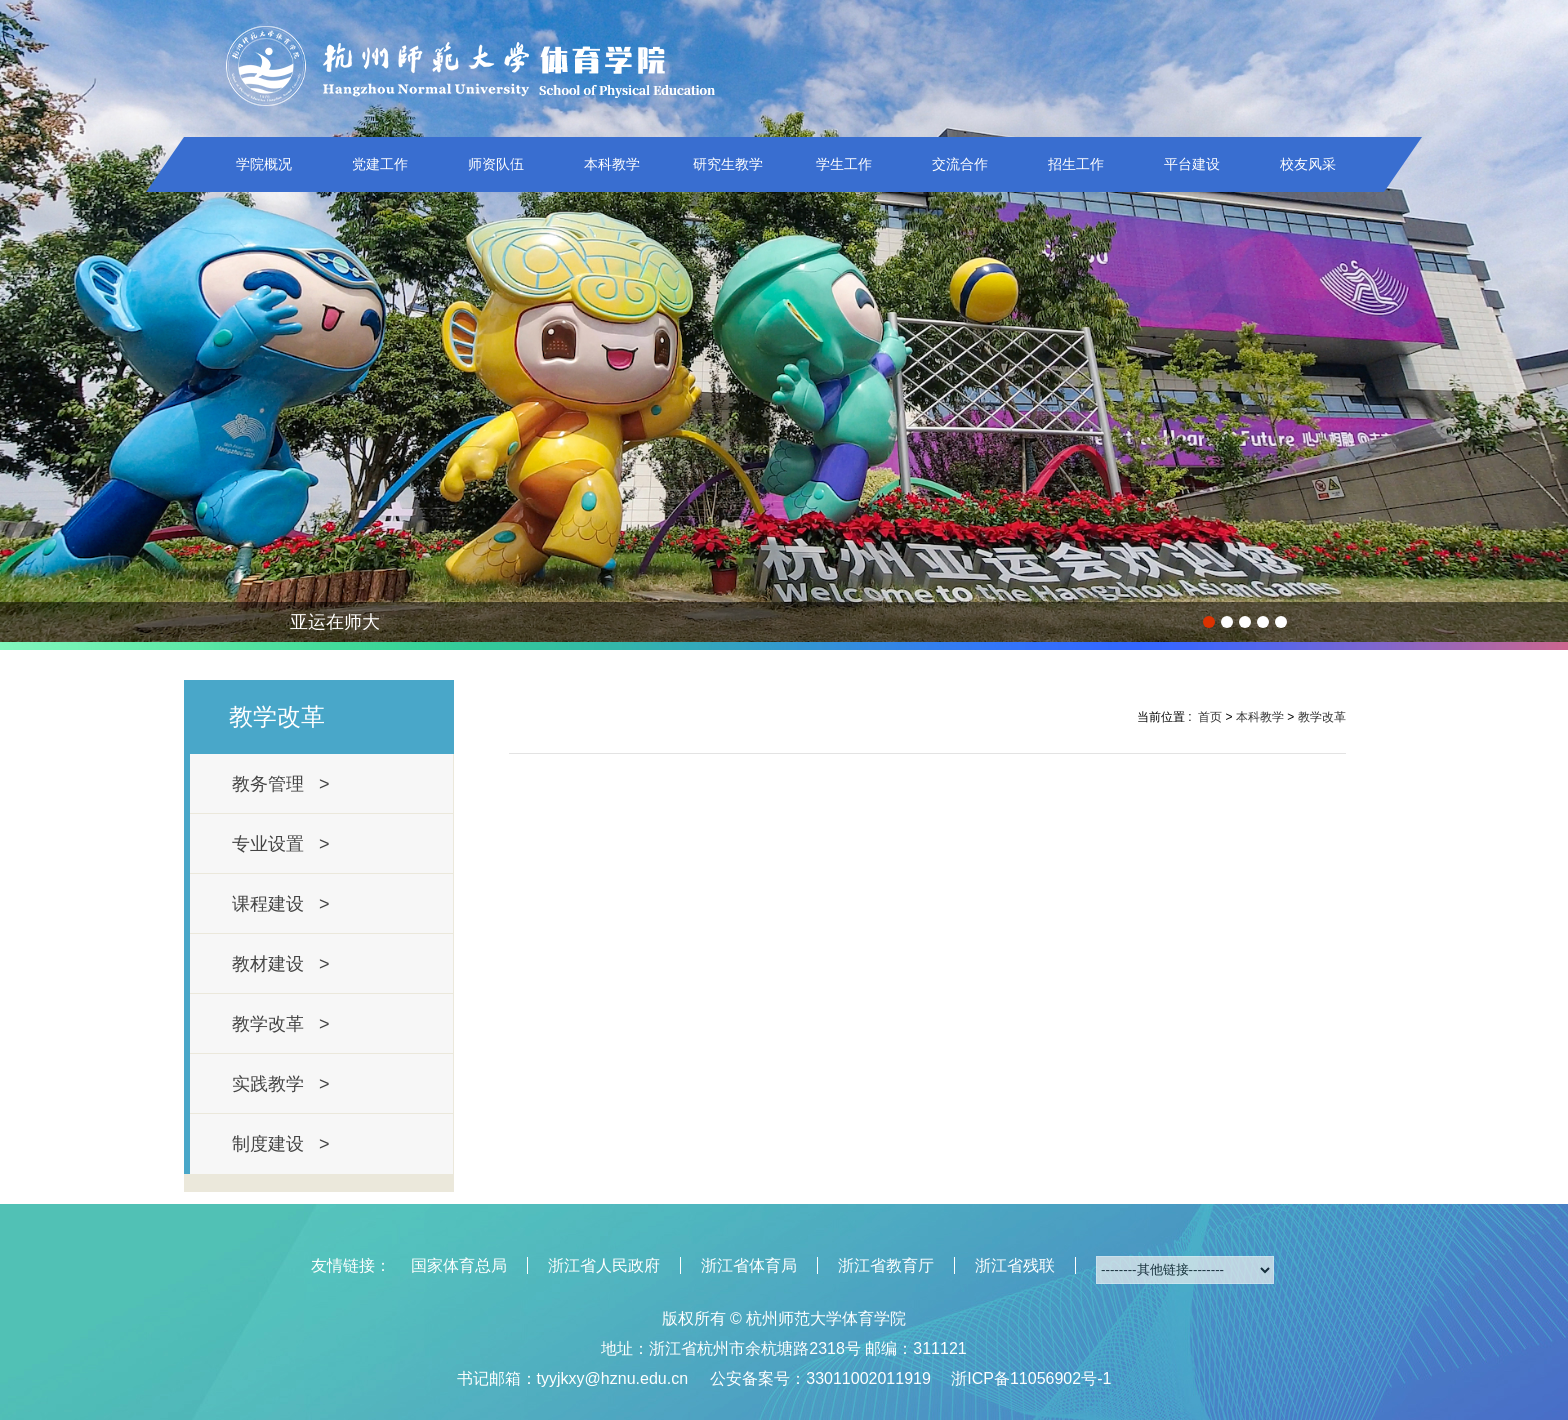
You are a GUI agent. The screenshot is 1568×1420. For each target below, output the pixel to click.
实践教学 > (281, 1084)
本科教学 (612, 164)
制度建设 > (281, 1144)
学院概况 (264, 164)
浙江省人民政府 (604, 1265)
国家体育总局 (459, 1265)
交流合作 (960, 164)
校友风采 (1308, 164)
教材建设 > (281, 964)
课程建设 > (281, 904)
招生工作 (1076, 164)
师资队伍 (496, 164)
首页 (1210, 717)
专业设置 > (281, 844)
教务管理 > (281, 784)
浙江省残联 (1015, 1265)
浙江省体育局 (749, 1265)
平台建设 (1192, 164)
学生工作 (844, 164)
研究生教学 (728, 164)
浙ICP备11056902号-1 (1031, 1378)
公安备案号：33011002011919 (820, 1378)
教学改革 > (281, 1024)
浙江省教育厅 (886, 1265)
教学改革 (1322, 717)
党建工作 (380, 164)
